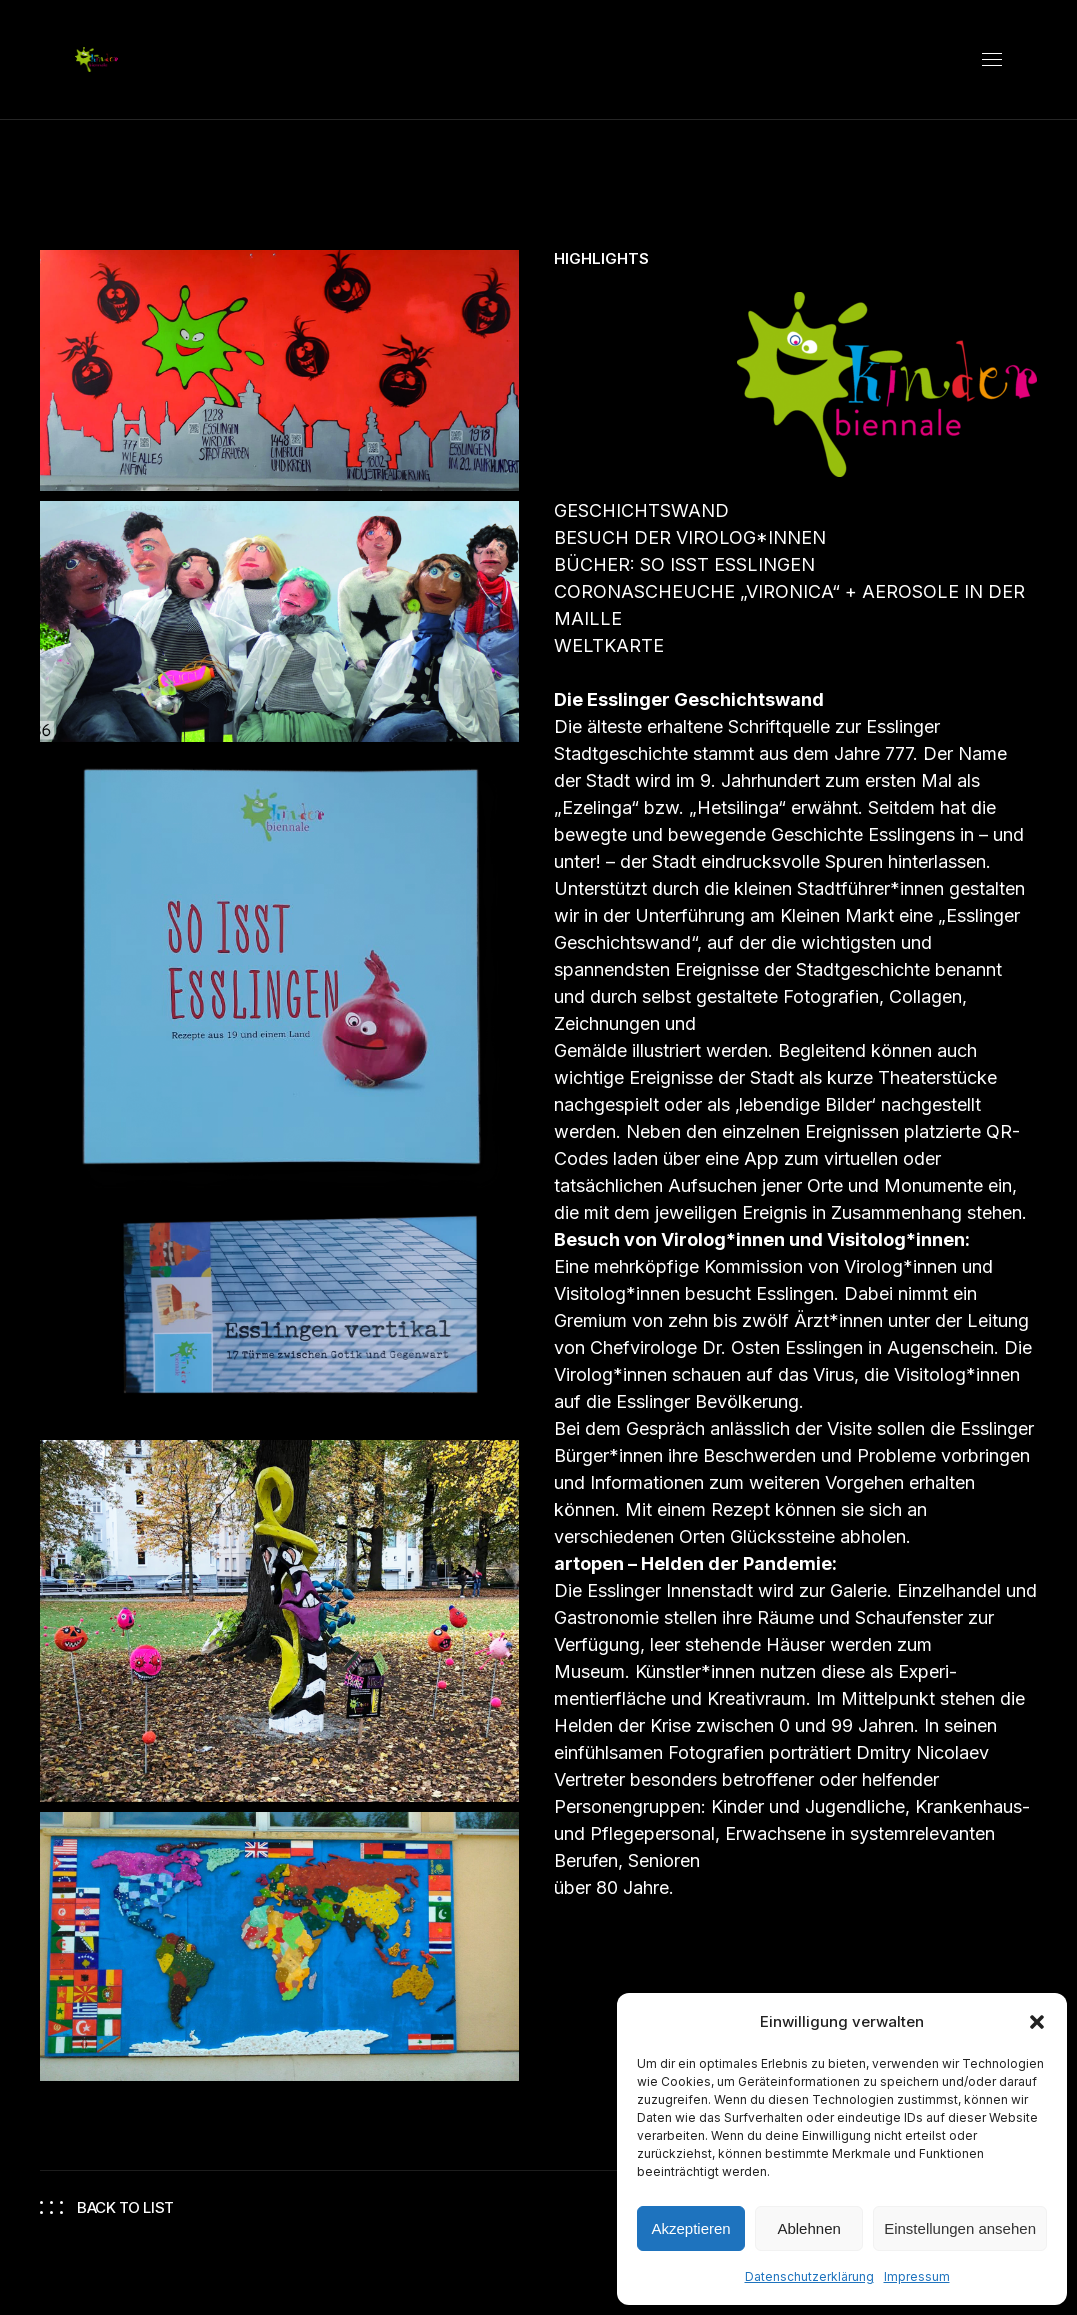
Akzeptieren (690, 2228)
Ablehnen (808, 2228)
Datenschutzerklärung (809, 2276)
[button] (1037, 2022)
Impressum (917, 2276)
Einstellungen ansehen (960, 2228)
